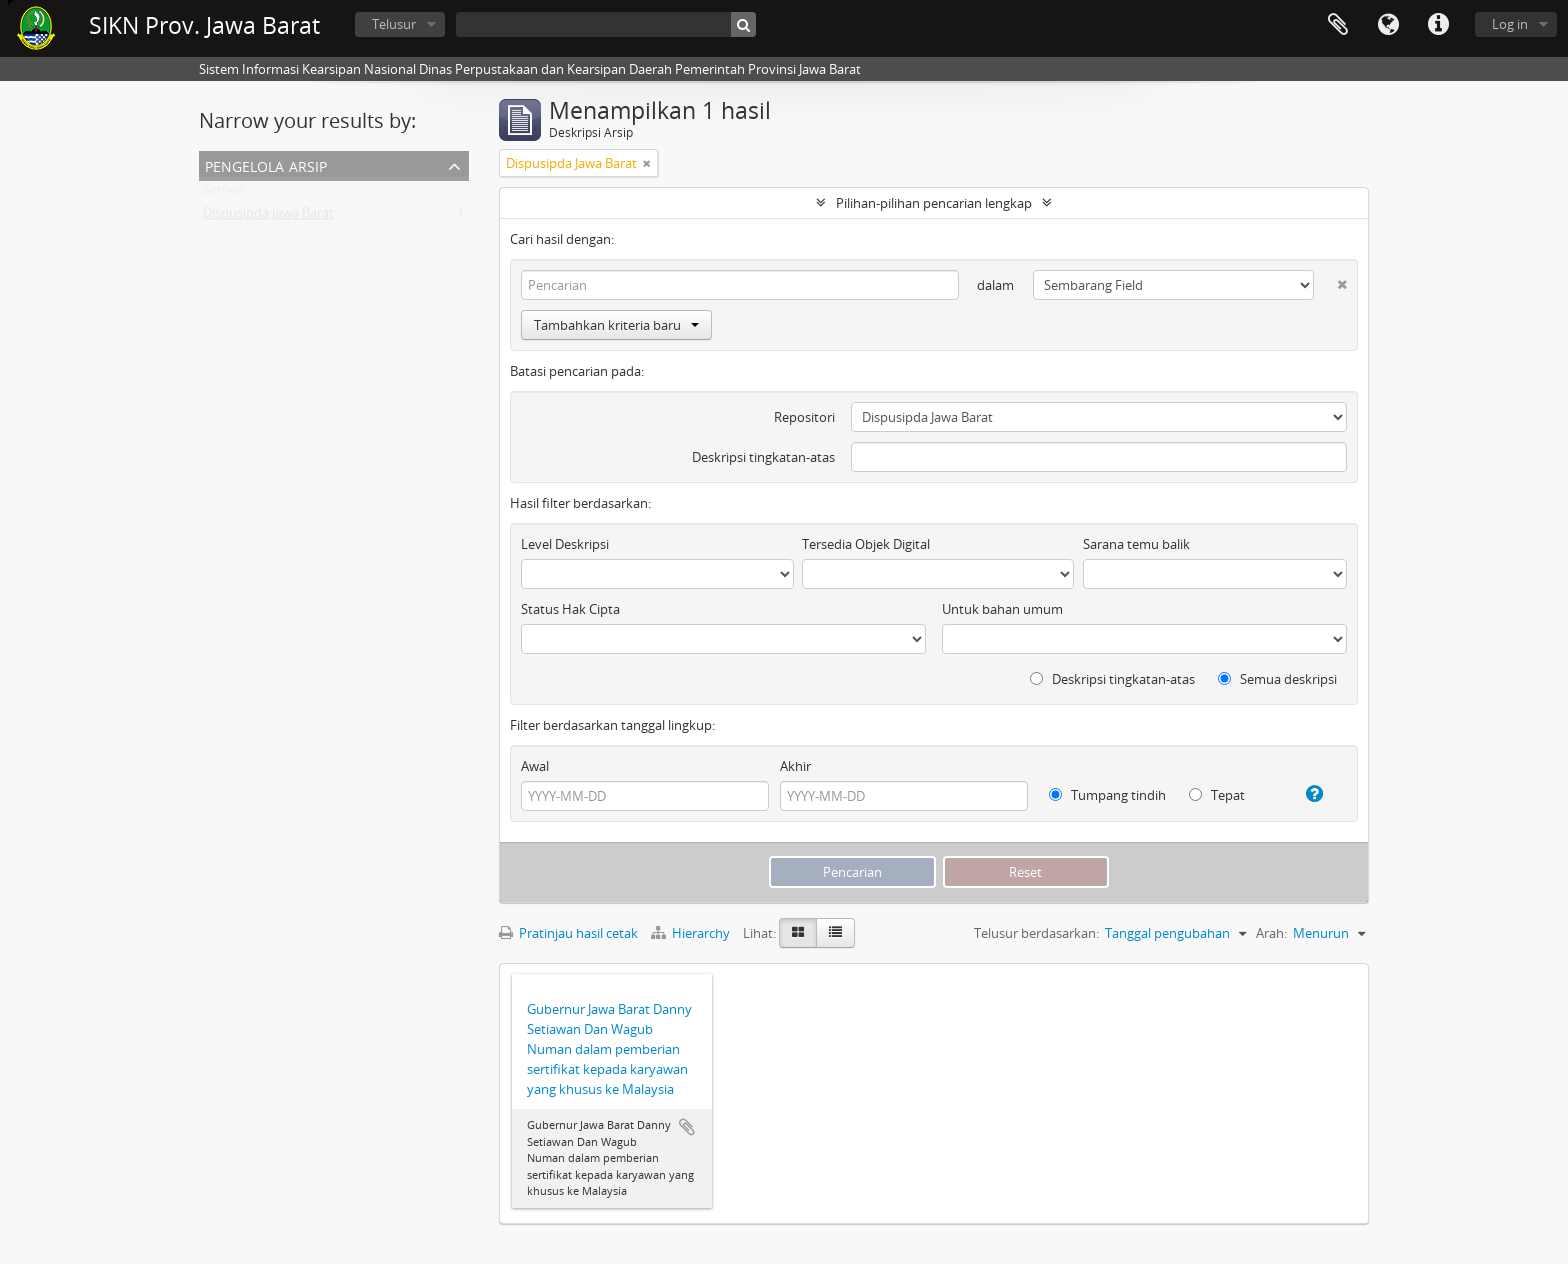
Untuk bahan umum (1002, 609)
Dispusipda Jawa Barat (268, 217)
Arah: (1271, 933)
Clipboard (1338, 25)
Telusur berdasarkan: (1036, 933)
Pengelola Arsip (266, 164)
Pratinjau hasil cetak (568, 933)
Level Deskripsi (565, 544)
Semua (223, 193)
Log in (1510, 24)
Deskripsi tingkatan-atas (763, 457)
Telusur (394, 24)
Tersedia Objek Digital (866, 544)
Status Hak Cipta (570, 609)
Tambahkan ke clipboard (687, 1127)
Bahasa (1388, 25)
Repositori (804, 417)
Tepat (1217, 795)
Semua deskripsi (1277, 679)
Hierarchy (692, 933)
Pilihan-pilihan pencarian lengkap (934, 203)
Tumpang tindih (1107, 795)
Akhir (795, 766)
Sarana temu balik (1136, 544)
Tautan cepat (1438, 25)
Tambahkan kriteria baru (616, 325)
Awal (535, 766)
